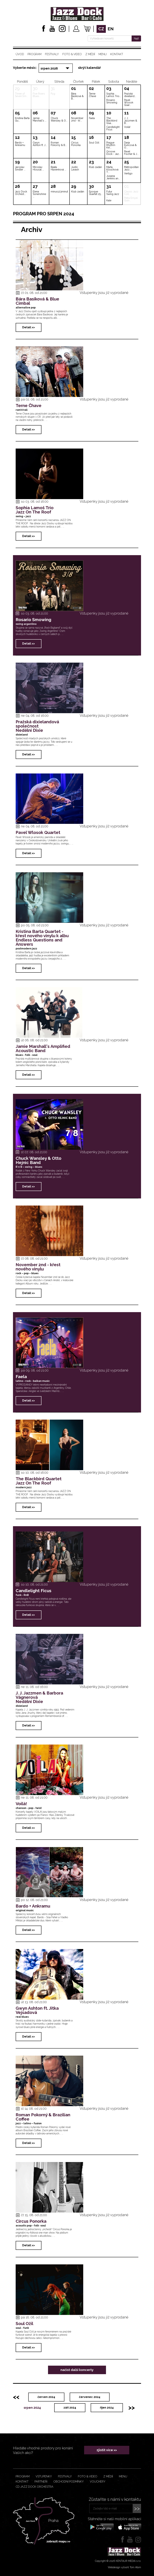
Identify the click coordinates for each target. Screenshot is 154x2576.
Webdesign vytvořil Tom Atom (124, 2567)
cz (101, 28)
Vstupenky (44, 2476)
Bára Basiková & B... (77, 96)
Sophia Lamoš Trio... (113, 94)
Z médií (90, 54)
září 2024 (69, 2407)
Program (34, 54)
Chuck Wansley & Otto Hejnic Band (38, 1160)
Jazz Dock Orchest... (21, 192)
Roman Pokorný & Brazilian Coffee (43, 2117)
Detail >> (28, 327)
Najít (136, 38)
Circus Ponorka (76, 143)
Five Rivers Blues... (39, 94)
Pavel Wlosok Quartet (38, 832)
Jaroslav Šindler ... (20, 168)
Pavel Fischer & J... (131, 152)
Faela (92, 118)
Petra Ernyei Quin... (131, 199)
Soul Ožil (94, 142)
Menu (103, 54)
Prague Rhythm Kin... (110, 145)
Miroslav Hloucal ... (38, 168)
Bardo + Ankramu (20, 143)
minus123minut (59, 191)
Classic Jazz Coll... (131, 192)
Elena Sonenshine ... (39, 194)
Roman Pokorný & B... (59, 143)
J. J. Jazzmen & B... (130, 120)
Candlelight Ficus (113, 128)
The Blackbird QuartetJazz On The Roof (39, 1481)
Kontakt (116, 54)
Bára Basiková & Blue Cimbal (37, 301)
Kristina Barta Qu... (22, 119)
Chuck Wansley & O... (59, 119)
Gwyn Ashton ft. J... (40, 143)
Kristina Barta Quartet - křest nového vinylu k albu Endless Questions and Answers (42, 938)
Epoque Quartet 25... (95, 192)
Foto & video (72, 54)
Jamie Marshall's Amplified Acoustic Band (43, 1048)
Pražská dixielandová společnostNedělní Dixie (37, 726)
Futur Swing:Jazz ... (112, 194)
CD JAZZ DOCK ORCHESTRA (34, 2486)
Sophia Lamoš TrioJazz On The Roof (35, 510)
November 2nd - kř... (77, 119)
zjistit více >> (107, 2450)
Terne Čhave (92, 94)
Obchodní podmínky (68, 2481)
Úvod (20, 54)
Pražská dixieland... (130, 94)
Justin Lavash (75, 168)
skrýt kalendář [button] (89, 68)
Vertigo (128, 173)
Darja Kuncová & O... (130, 145)
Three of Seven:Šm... (21, 94)
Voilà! (127, 127)
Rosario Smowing (111, 101)
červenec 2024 (89, 2397)
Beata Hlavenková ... (58, 168)
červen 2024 (46, 2397)
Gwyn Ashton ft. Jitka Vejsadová (37, 2010)
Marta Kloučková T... (112, 169)
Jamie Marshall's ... (39, 119)
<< (16, 2396)
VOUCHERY (97, 2481)
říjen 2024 (107, 2407)
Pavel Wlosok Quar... (128, 102)
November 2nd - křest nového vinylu (38, 1267)
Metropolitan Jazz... (131, 168)
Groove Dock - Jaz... (113, 152)
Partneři (40, 2481)
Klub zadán (95, 167)
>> (131, 2407)
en (111, 28)
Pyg (53, 93)
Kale (108, 200)
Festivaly (52, 54)
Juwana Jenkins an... (113, 177)
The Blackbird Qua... (111, 120)
